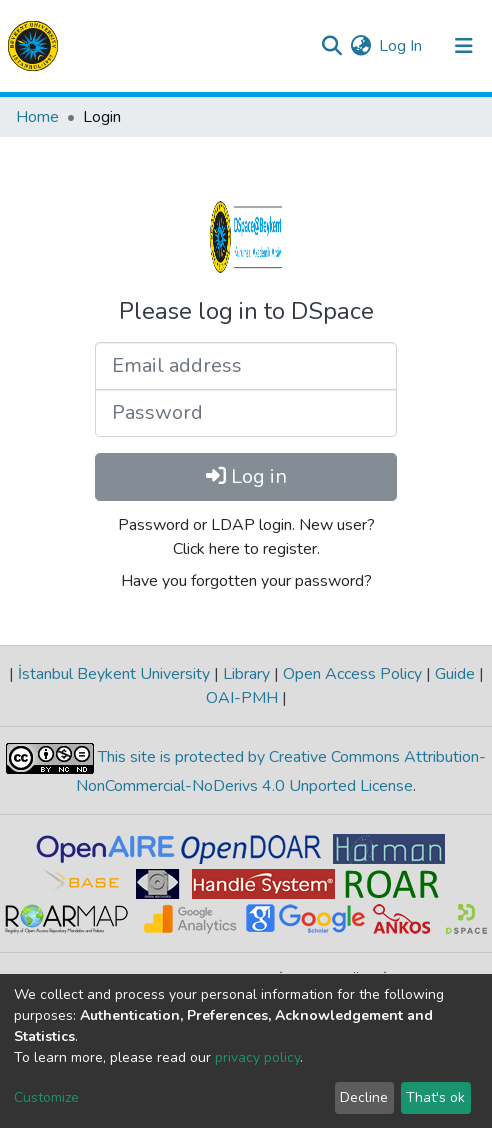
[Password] (246, 413)
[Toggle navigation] (464, 46)
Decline (364, 1097)
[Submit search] (331, 46)
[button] (360, 46)
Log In (401, 46)
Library (246, 674)
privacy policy (257, 1057)
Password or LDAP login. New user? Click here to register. (246, 537)
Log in (246, 476)
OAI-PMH (244, 698)
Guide (455, 674)
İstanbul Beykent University (114, 674)
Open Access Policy (352, 674)
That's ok (435, 1097)
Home (37, 117)
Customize (46, 1097)
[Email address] (246, 366)
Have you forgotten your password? (246, 581)
